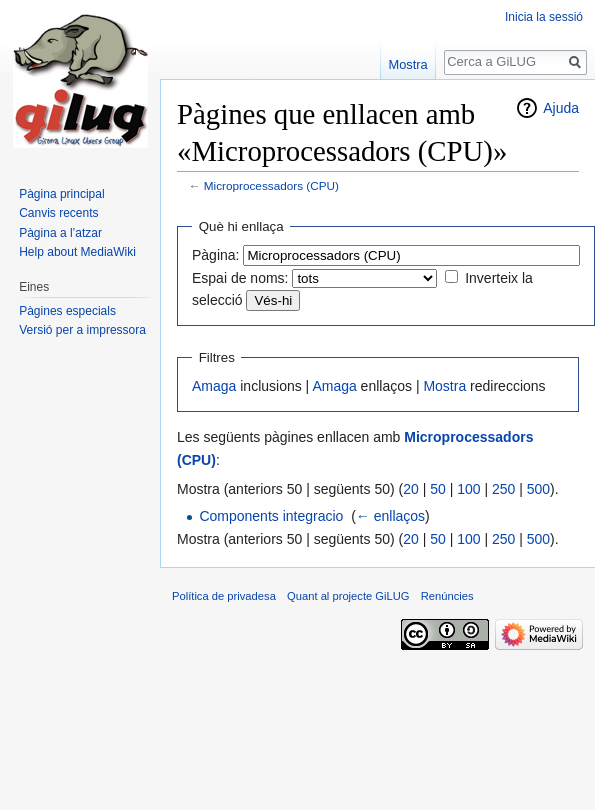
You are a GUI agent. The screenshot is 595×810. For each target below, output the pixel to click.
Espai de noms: (240, 278)
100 (468, 489)
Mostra (444, 386)
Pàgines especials (67, 311)
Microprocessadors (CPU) (271, 185)
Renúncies (447, 596)
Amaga (214, 386)
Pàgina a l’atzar (60, 233)
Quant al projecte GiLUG (348, 596)
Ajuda (561, 108)
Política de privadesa (224, 596)
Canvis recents (58, 213)
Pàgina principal (61, 194)
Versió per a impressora (82, 330)
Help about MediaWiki (77, 252)
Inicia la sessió (544, 17)
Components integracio (271, 516)
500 (538, 489)
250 (503, 489)
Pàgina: (215, 255)
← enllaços (390, 516)
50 (438, 489)
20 (411, 489)
